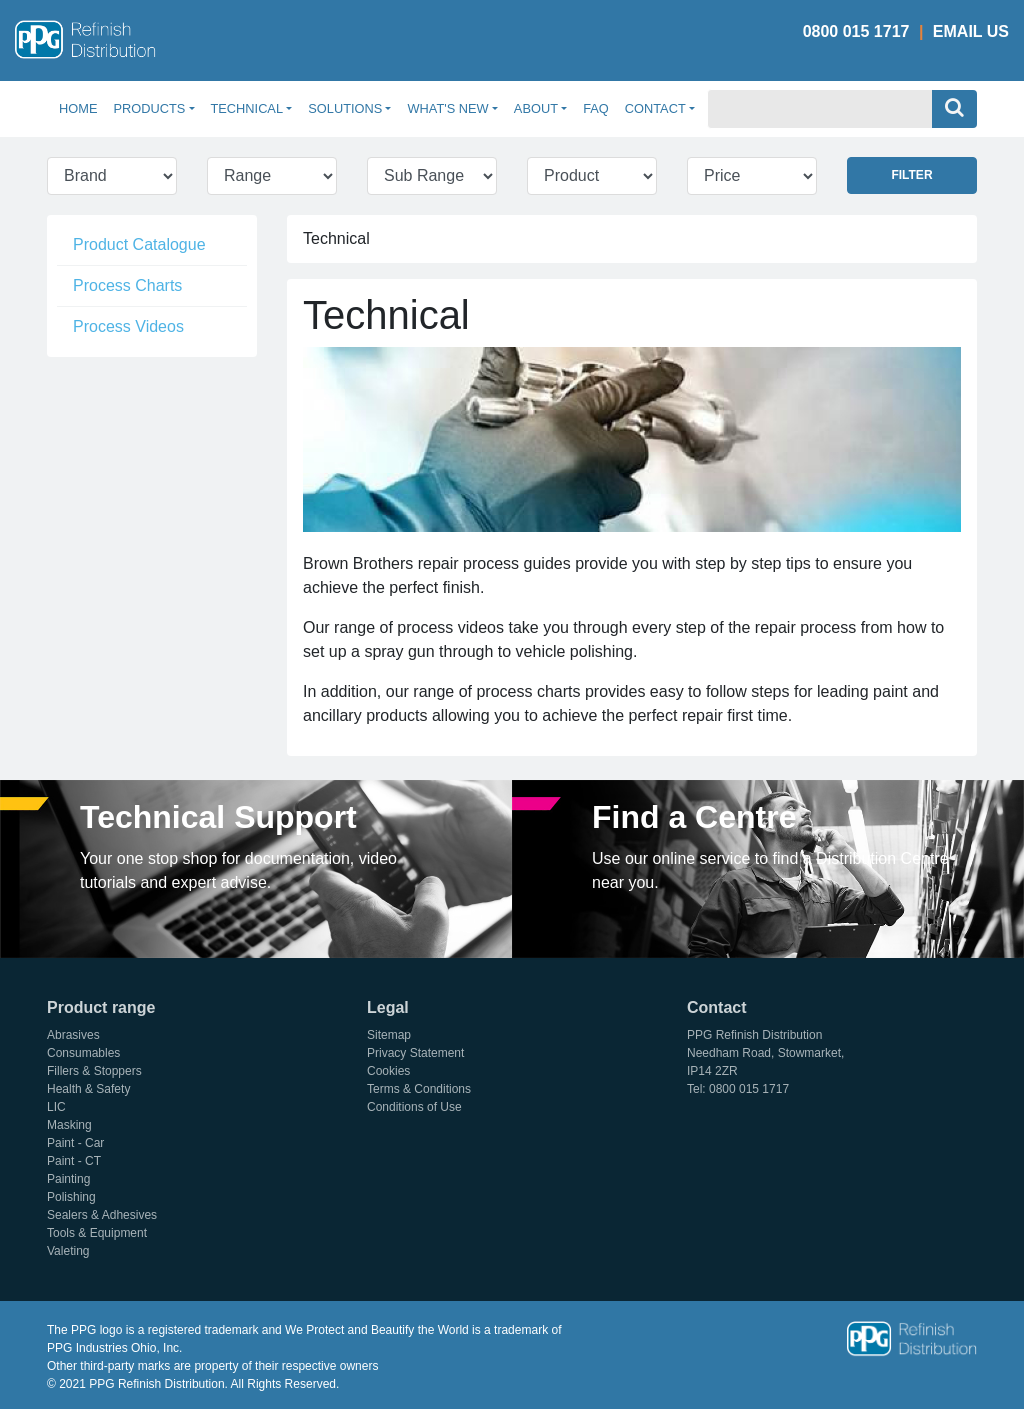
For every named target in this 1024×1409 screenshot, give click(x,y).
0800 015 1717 (856, 31)
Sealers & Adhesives (102, 1215)
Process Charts (127, 285)
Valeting (68, 1251)
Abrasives (73, 1035)
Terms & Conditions (419, 1089)
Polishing (71, 1197)
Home (82, 107)
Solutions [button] (345, 108)
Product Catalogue (139, 244)
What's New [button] (447, 108)
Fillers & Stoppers (94, 1071)
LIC (56, 1107)
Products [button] (149, 108)
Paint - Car (75, 1143)
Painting (68, 1179)
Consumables (83, 1053)
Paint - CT (74, 1161)
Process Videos (128, 326)
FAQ (596, 108)
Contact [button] (655, 108)
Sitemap (389, 1035)
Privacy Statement (415, 1053)
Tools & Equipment (97, 1233)
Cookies (388, 1071)
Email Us (971, 31)
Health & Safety (88, 1089)
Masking (69, 1125)
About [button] (536, 108)
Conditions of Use (414, 1107)
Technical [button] (247, 108)
